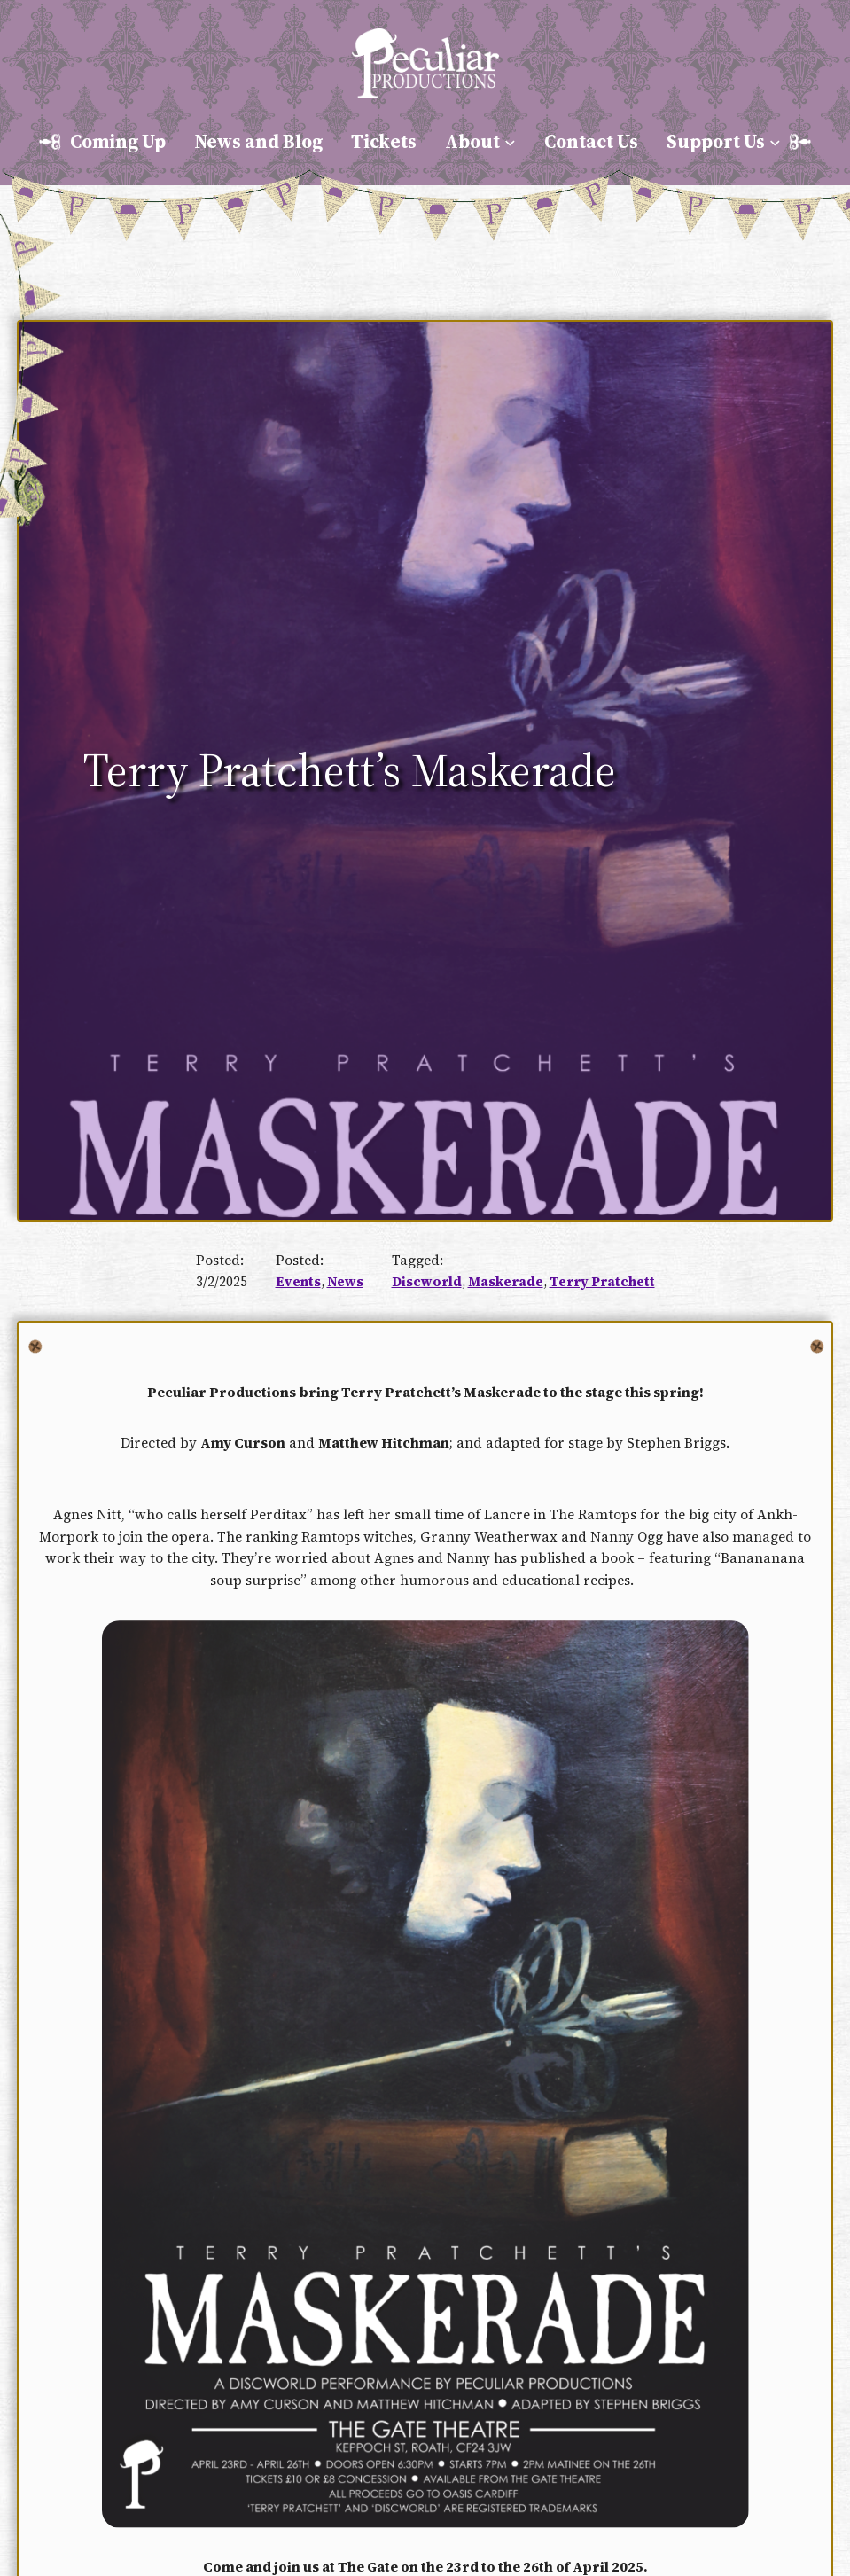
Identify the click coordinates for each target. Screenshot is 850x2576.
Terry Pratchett (602, 1282)
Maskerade (505, 1282)
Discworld (427, 1282)
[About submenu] (510, 142)
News (345, 1282)
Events (298, 1282)
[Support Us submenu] (775, 142)
